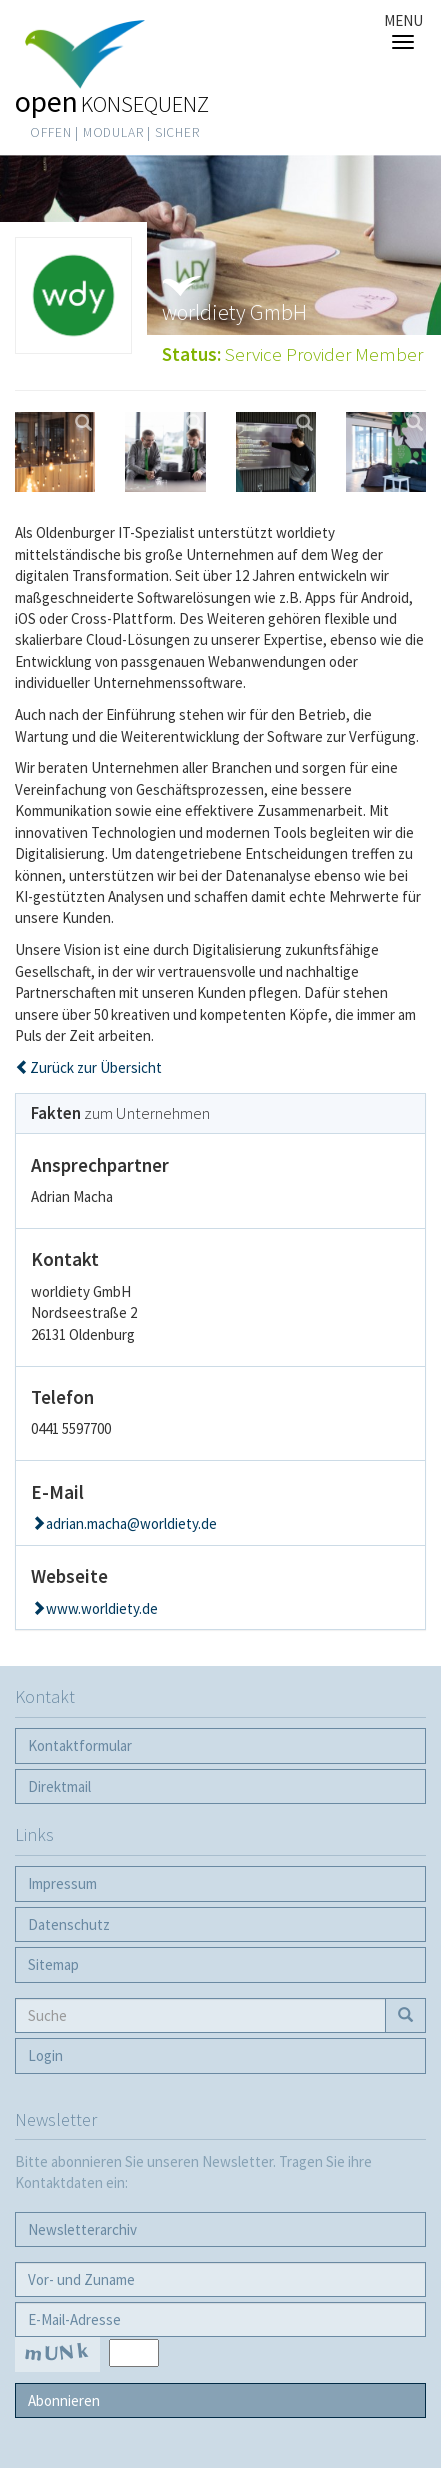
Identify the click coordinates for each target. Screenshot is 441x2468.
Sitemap (53, 1964)
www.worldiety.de (102, 1608)
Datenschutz (69, 1924)
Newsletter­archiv (82, 2229)
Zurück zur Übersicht (96, 1067)
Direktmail (59, 1786)
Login (45, 2055)
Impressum (62, 1883)
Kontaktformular (80, 1745)
